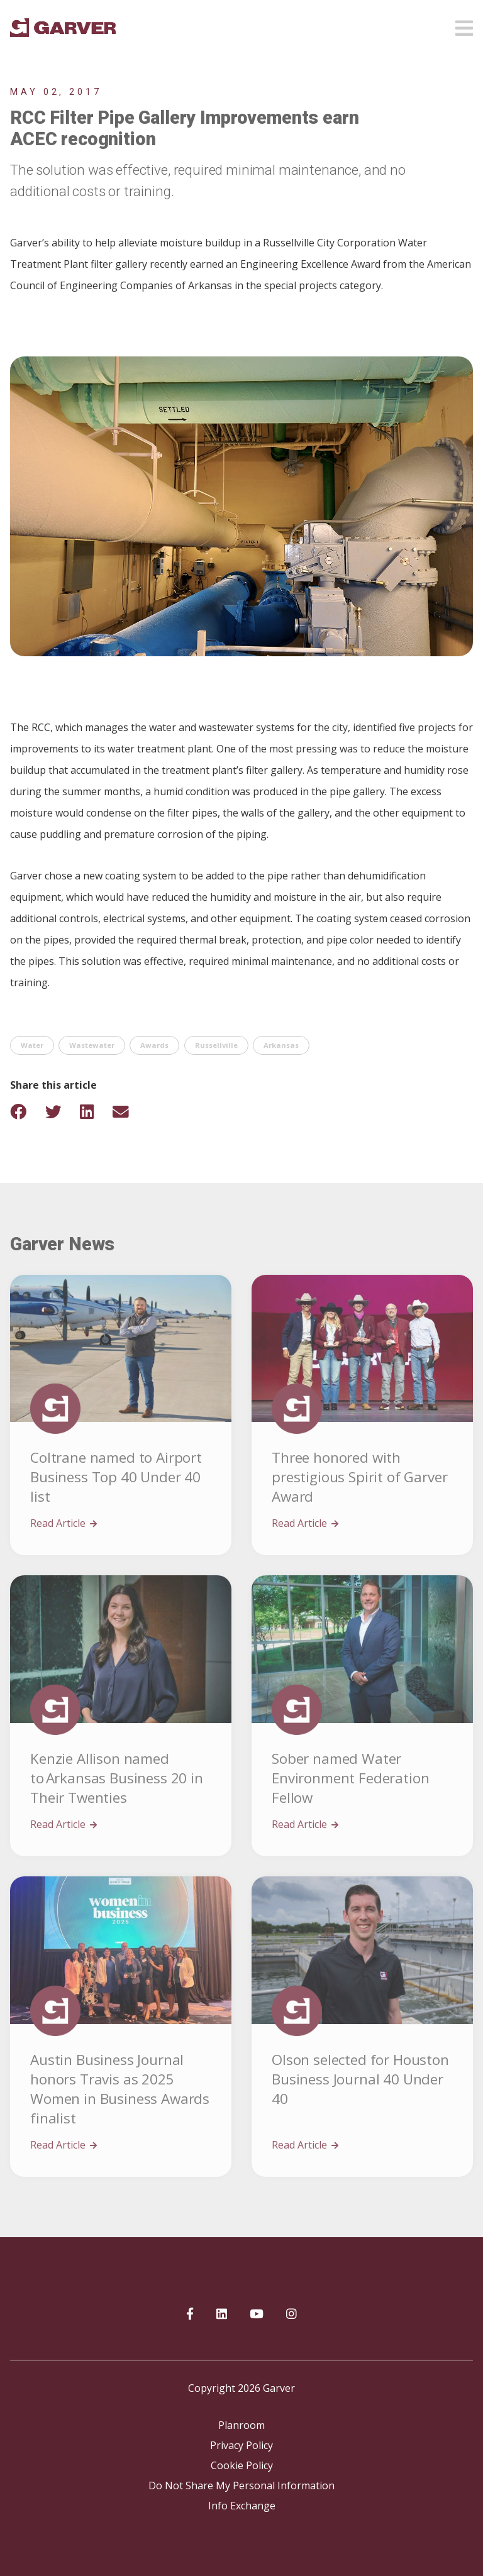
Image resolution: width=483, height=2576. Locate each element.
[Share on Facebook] (26, 1112)
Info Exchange (241, 2506)
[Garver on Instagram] (291, 2314)
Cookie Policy (242, 2465)
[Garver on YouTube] (257, 2314)
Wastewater (91, 1045)
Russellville (216, 1045)
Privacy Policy (241, 2445)
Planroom (241, 2425)
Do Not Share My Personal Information (241, 2485)
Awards (154, 1045)
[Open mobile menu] (464, 24)
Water (32, 1045)
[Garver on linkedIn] (221, 2314)
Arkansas (281, 1045)
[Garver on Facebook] (190, 2314)
